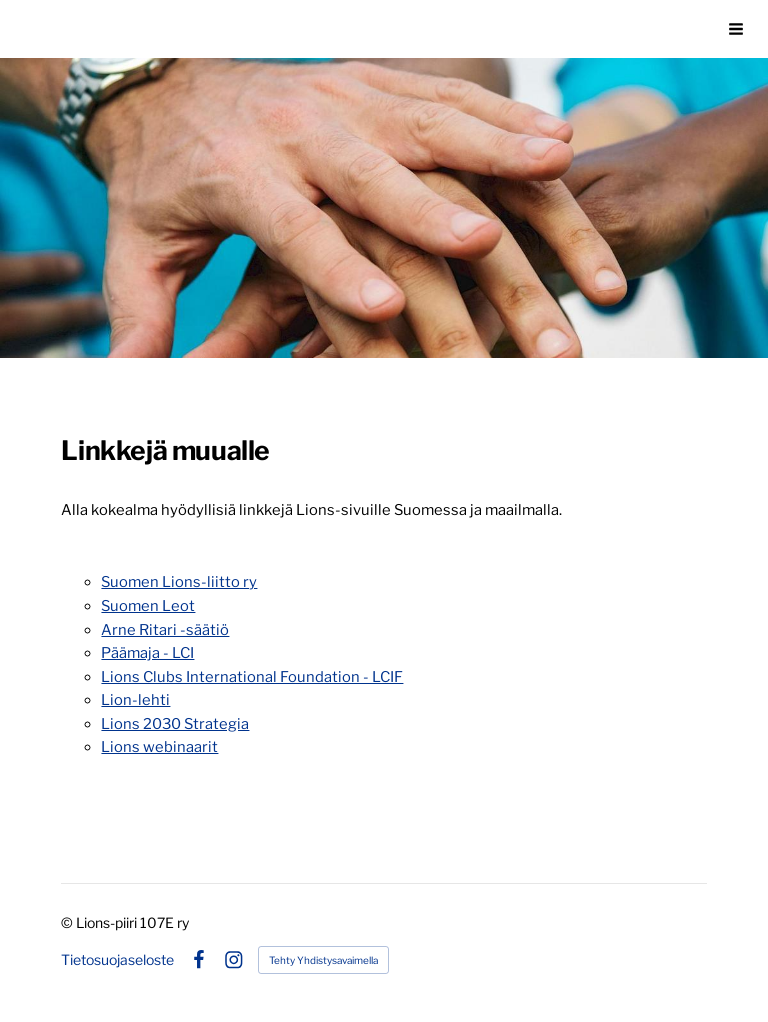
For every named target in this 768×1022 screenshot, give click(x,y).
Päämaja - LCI (147, 653)
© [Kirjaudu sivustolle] (68, 922)
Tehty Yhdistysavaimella (323, 960)
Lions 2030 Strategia (175, 724)
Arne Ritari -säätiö (165, 630)
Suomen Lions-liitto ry (179, 582)
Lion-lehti (135, 700)
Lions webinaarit (159, 747)
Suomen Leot (148, 606)
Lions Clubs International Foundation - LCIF (252, 677)
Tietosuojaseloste (117, 960)
